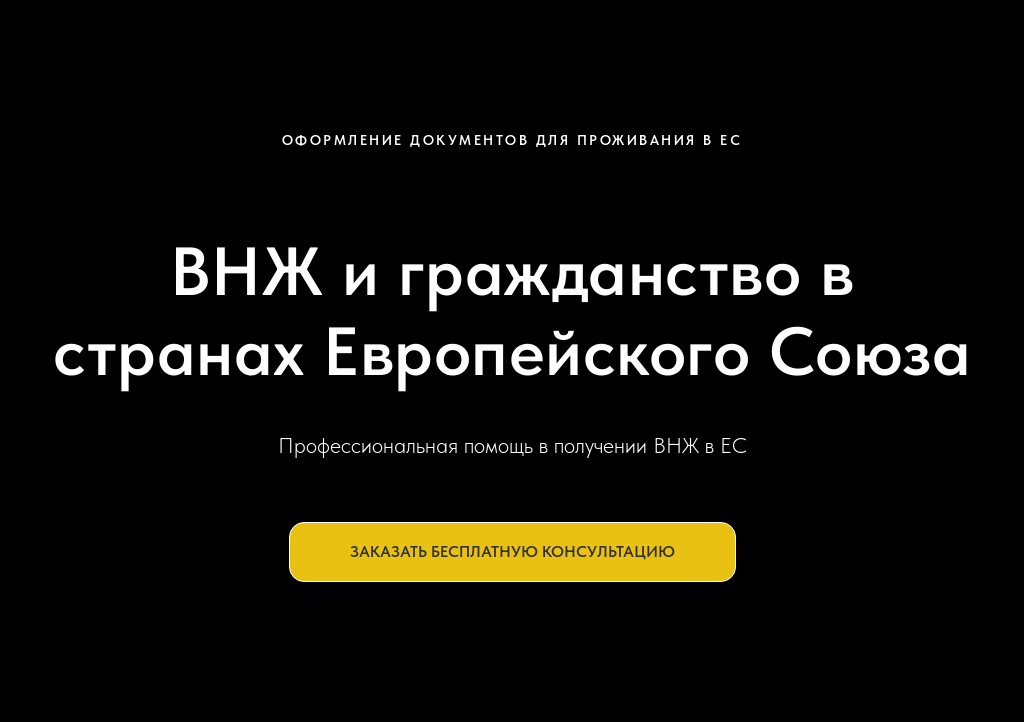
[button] (512, 552)
